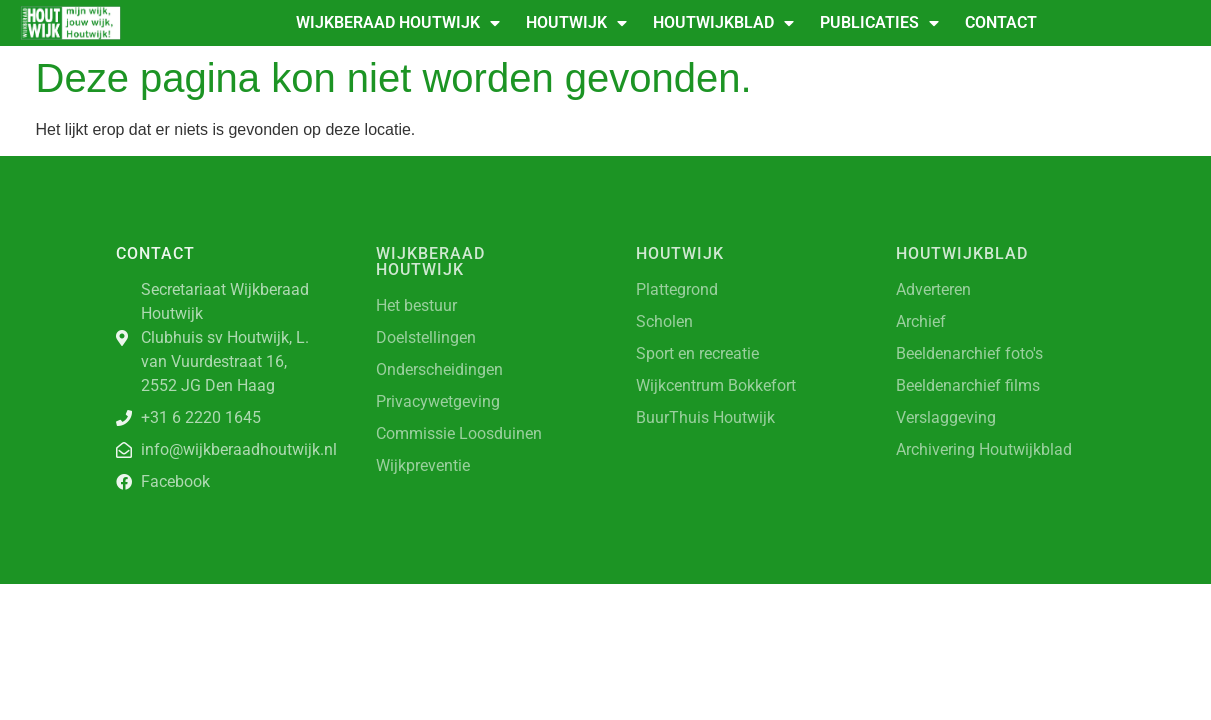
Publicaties (879, 23)
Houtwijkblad (723, 23)
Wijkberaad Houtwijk (398, 23)
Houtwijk (576, 23)
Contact (1001, 22)
